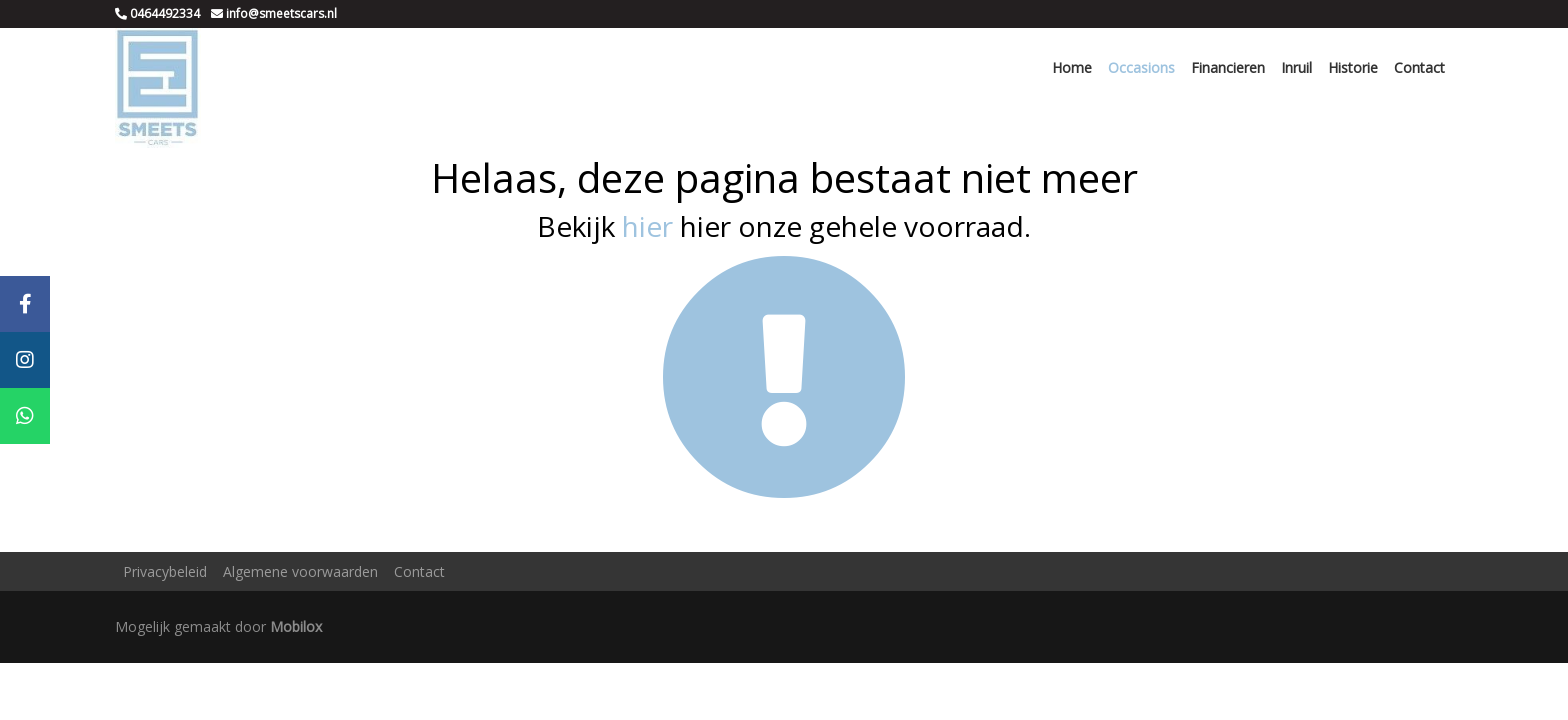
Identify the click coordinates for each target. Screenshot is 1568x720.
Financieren (1228, 67)
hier (647, 226)
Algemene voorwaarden (300, 571)
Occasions (1141, 67)
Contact (1419, 67)
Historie (1353, 67)
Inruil (1296, 67)
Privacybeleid (165, 571)
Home (1072, 67)
